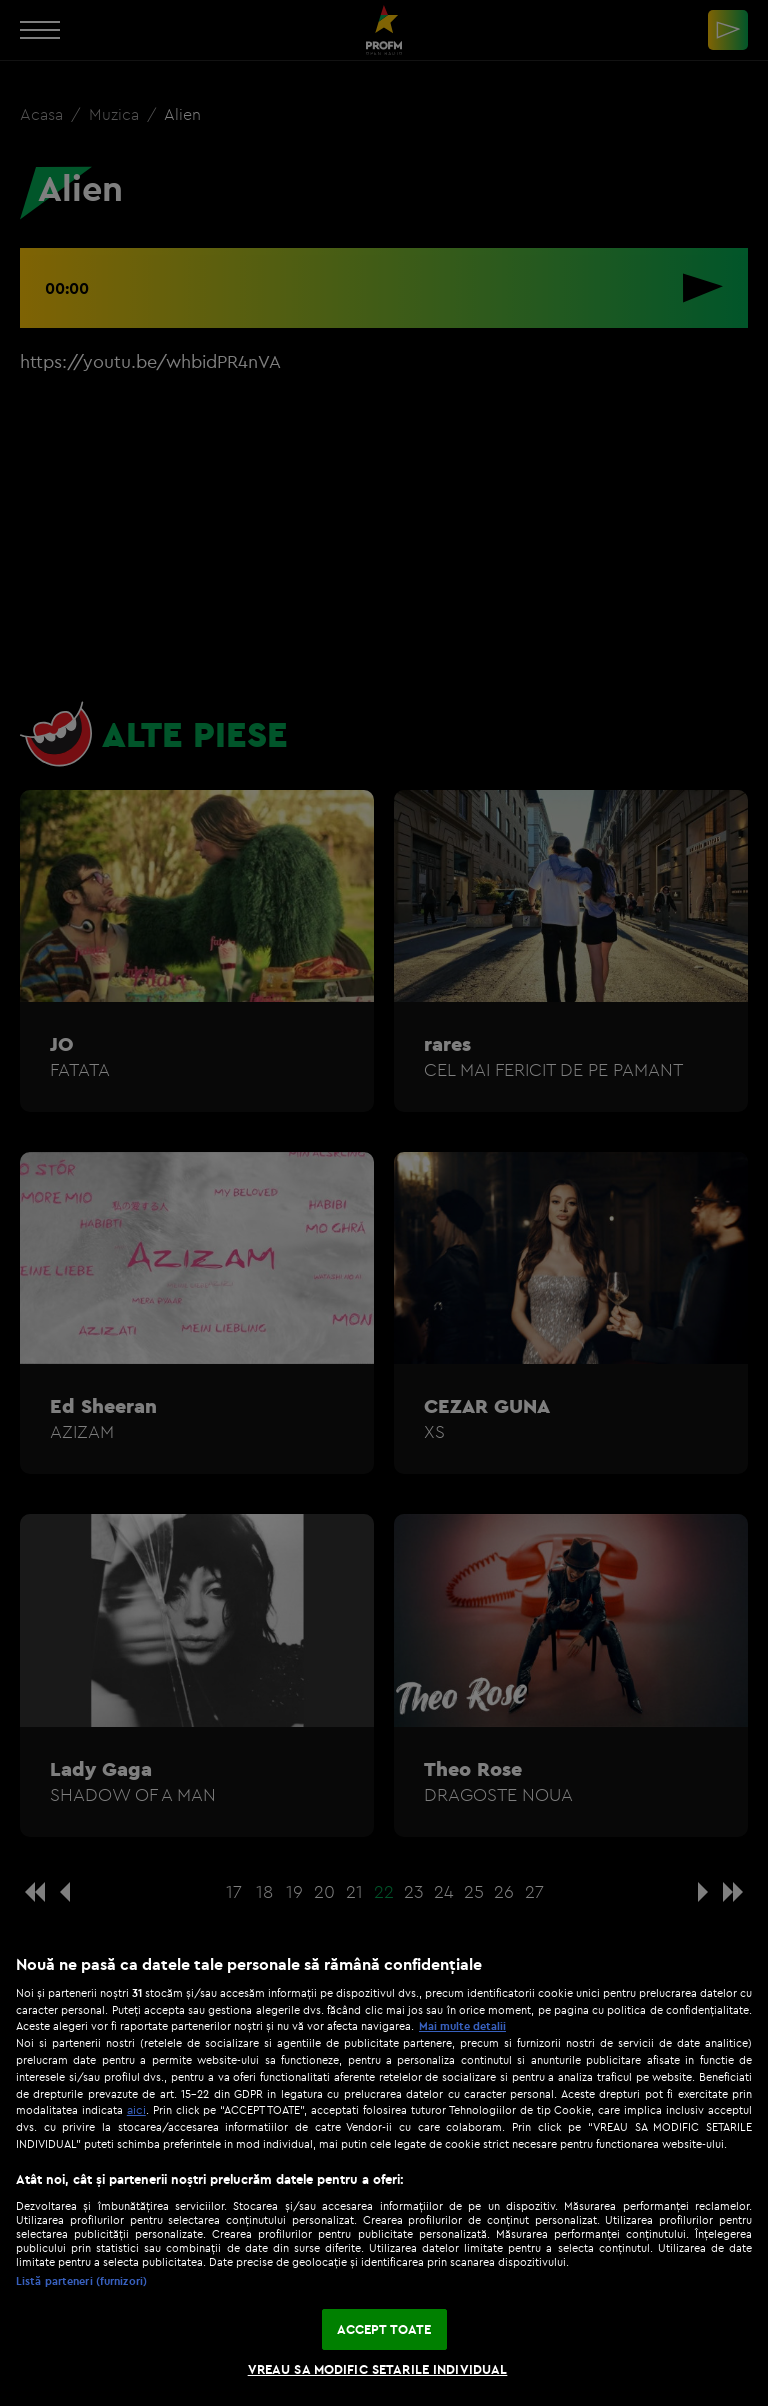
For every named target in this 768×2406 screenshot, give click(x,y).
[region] (384, 2170)
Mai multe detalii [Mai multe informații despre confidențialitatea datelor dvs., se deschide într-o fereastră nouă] (462, 2026)
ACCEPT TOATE (384, 2329)
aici (136, 2109)
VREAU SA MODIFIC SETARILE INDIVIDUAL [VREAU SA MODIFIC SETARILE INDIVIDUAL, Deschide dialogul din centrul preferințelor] (378, 2369)
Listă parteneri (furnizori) (81, 2281)
